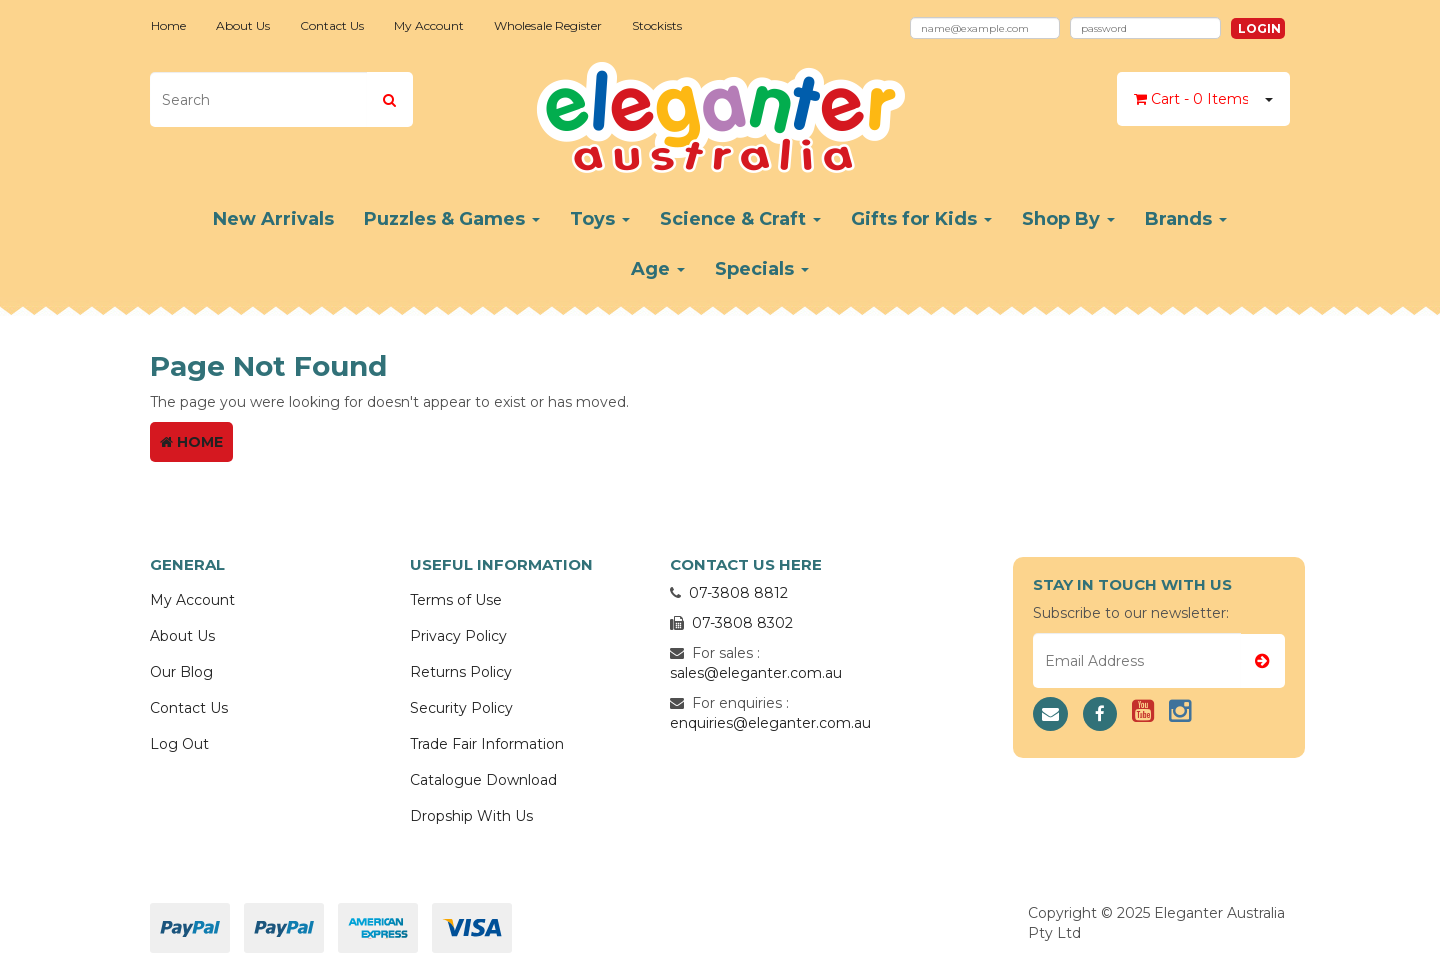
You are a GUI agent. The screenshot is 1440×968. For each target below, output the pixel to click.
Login (1259, 28)
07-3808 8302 (742, 623)
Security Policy (461, 708)
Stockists (657, 25)
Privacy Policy (458, 636)
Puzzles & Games (452, 219)
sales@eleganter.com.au (756, 673)
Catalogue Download (483, 780)
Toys (600, 219)
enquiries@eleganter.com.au (770, 723)
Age (658, 269)
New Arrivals (273, 219)
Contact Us (332, 25)
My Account (429, 25)
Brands (1186, 219)
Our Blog (181, 672)
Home (168, 25)
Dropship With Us (471, 816)
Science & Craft (740, 219)
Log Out (179, 744)
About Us (243, 25)
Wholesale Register (548, 25)
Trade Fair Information (487, 744)
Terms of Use (456, 600)
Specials (762, 269)
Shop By (1068, 219)
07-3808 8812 (738, 593)
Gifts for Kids (921, 219)
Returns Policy (461, 672)
